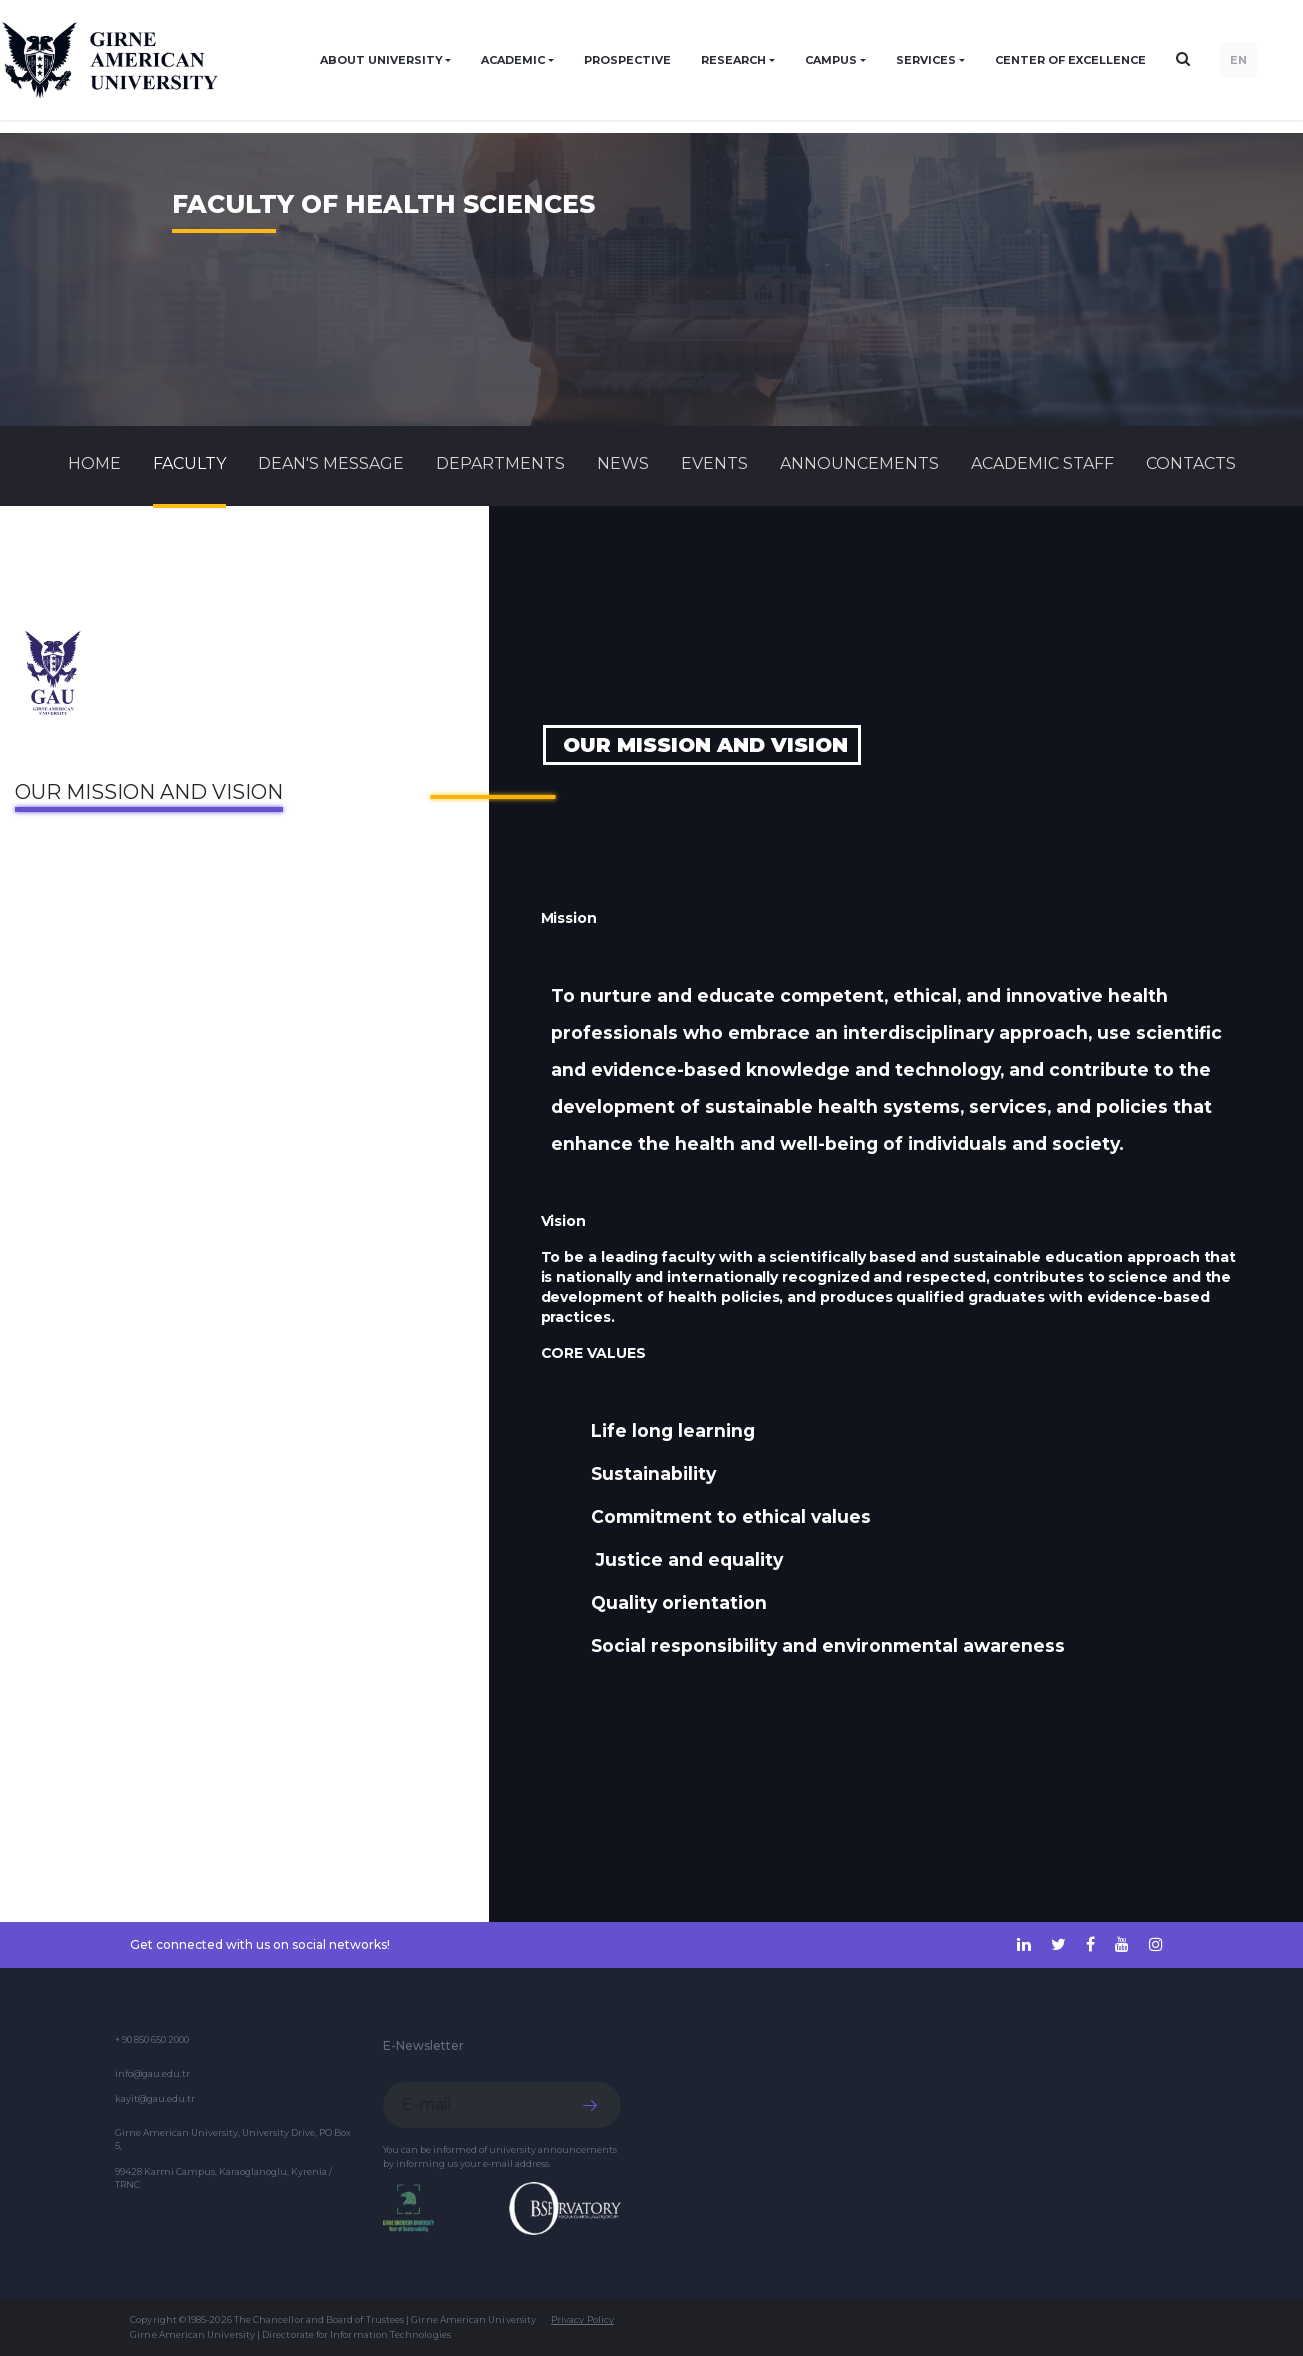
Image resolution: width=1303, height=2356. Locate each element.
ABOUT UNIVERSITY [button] (381, 60)
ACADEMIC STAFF (1042, 463)
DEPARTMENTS (500, 463)
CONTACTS (1191, 463)
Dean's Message (331, 463)
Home (94, 463)
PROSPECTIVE (627, 60)
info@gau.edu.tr (152, 2073)
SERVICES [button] (926, 60)
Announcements (859, 463)
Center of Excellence (1070, 60)
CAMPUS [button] (831, 60)
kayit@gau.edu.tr (155, 2098)
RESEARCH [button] (733, 60)
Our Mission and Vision (149, 792)
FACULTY (189, 463)
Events (714, 463)
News (623, 463)
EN (1238, 60)
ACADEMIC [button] (513, 60)
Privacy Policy (582, 2319)
